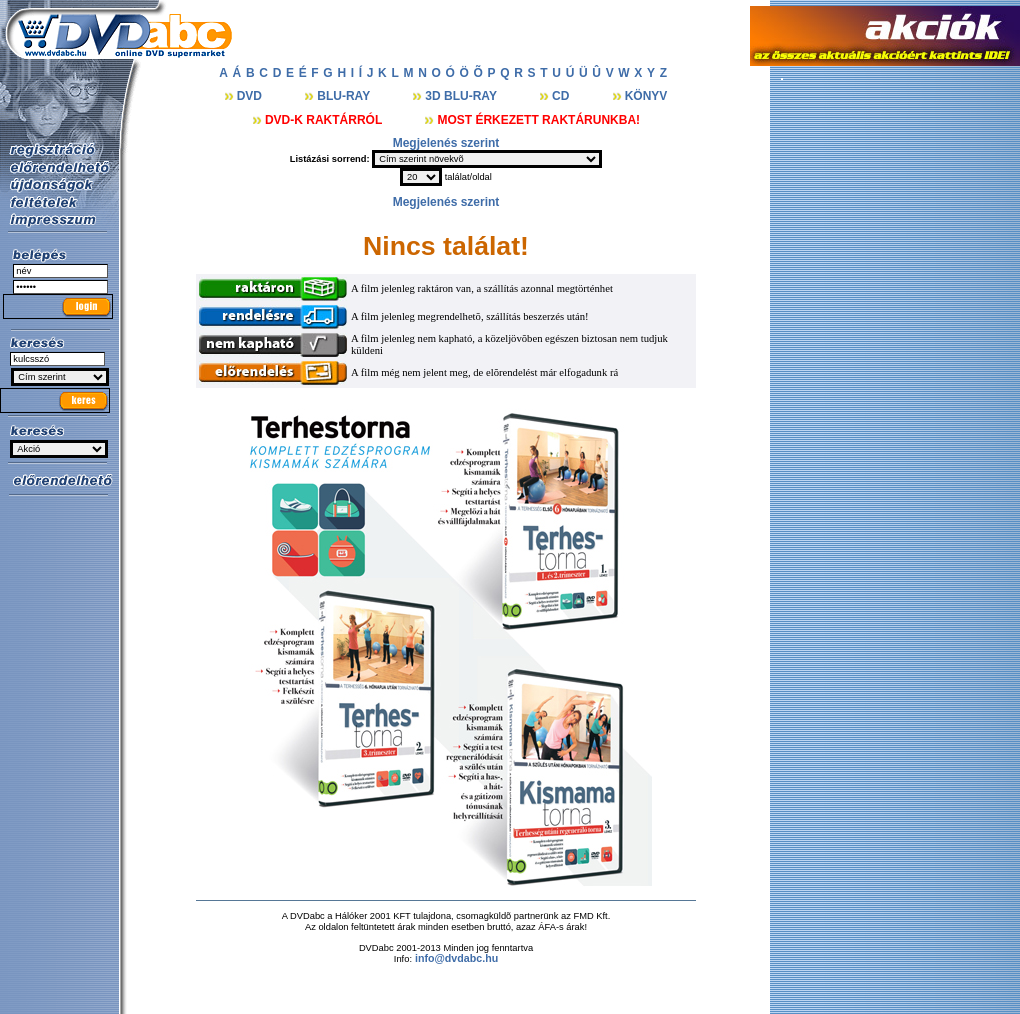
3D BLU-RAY (462, 96)
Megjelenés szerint (446, 143)
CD (562, 96)
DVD (251, 96)
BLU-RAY (345, 96)
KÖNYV (646, 96)
